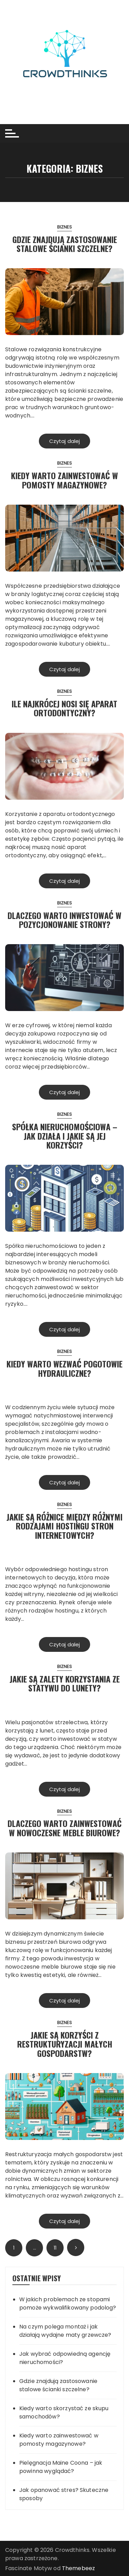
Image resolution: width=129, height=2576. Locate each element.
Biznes (64, 227)
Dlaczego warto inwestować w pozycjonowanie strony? (64, 919)
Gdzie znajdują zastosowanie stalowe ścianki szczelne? (64, 243)
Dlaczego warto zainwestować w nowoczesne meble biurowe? (65, 1827)
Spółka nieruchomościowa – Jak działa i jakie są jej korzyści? (64, 1135)
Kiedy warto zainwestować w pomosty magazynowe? (64, 480)
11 (55, 2247)
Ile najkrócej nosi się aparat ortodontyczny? (64, 708)
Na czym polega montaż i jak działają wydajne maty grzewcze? (65, 2331)
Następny (75, 2247)
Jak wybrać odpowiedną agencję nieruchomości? (64, 2358)
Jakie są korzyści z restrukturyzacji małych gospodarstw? (64, 2044)
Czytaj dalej (64, 441)
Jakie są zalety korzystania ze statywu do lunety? (65, 1683)
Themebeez (78, 2568)
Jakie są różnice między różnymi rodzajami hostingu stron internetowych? (64, 1526)
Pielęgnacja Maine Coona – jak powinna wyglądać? (60, 2467)
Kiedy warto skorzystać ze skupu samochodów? (64, 2412)
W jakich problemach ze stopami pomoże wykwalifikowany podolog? (67, 2303)
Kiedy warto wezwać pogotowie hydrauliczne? (64, 1368)
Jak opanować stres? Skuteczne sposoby (63, 2494)
